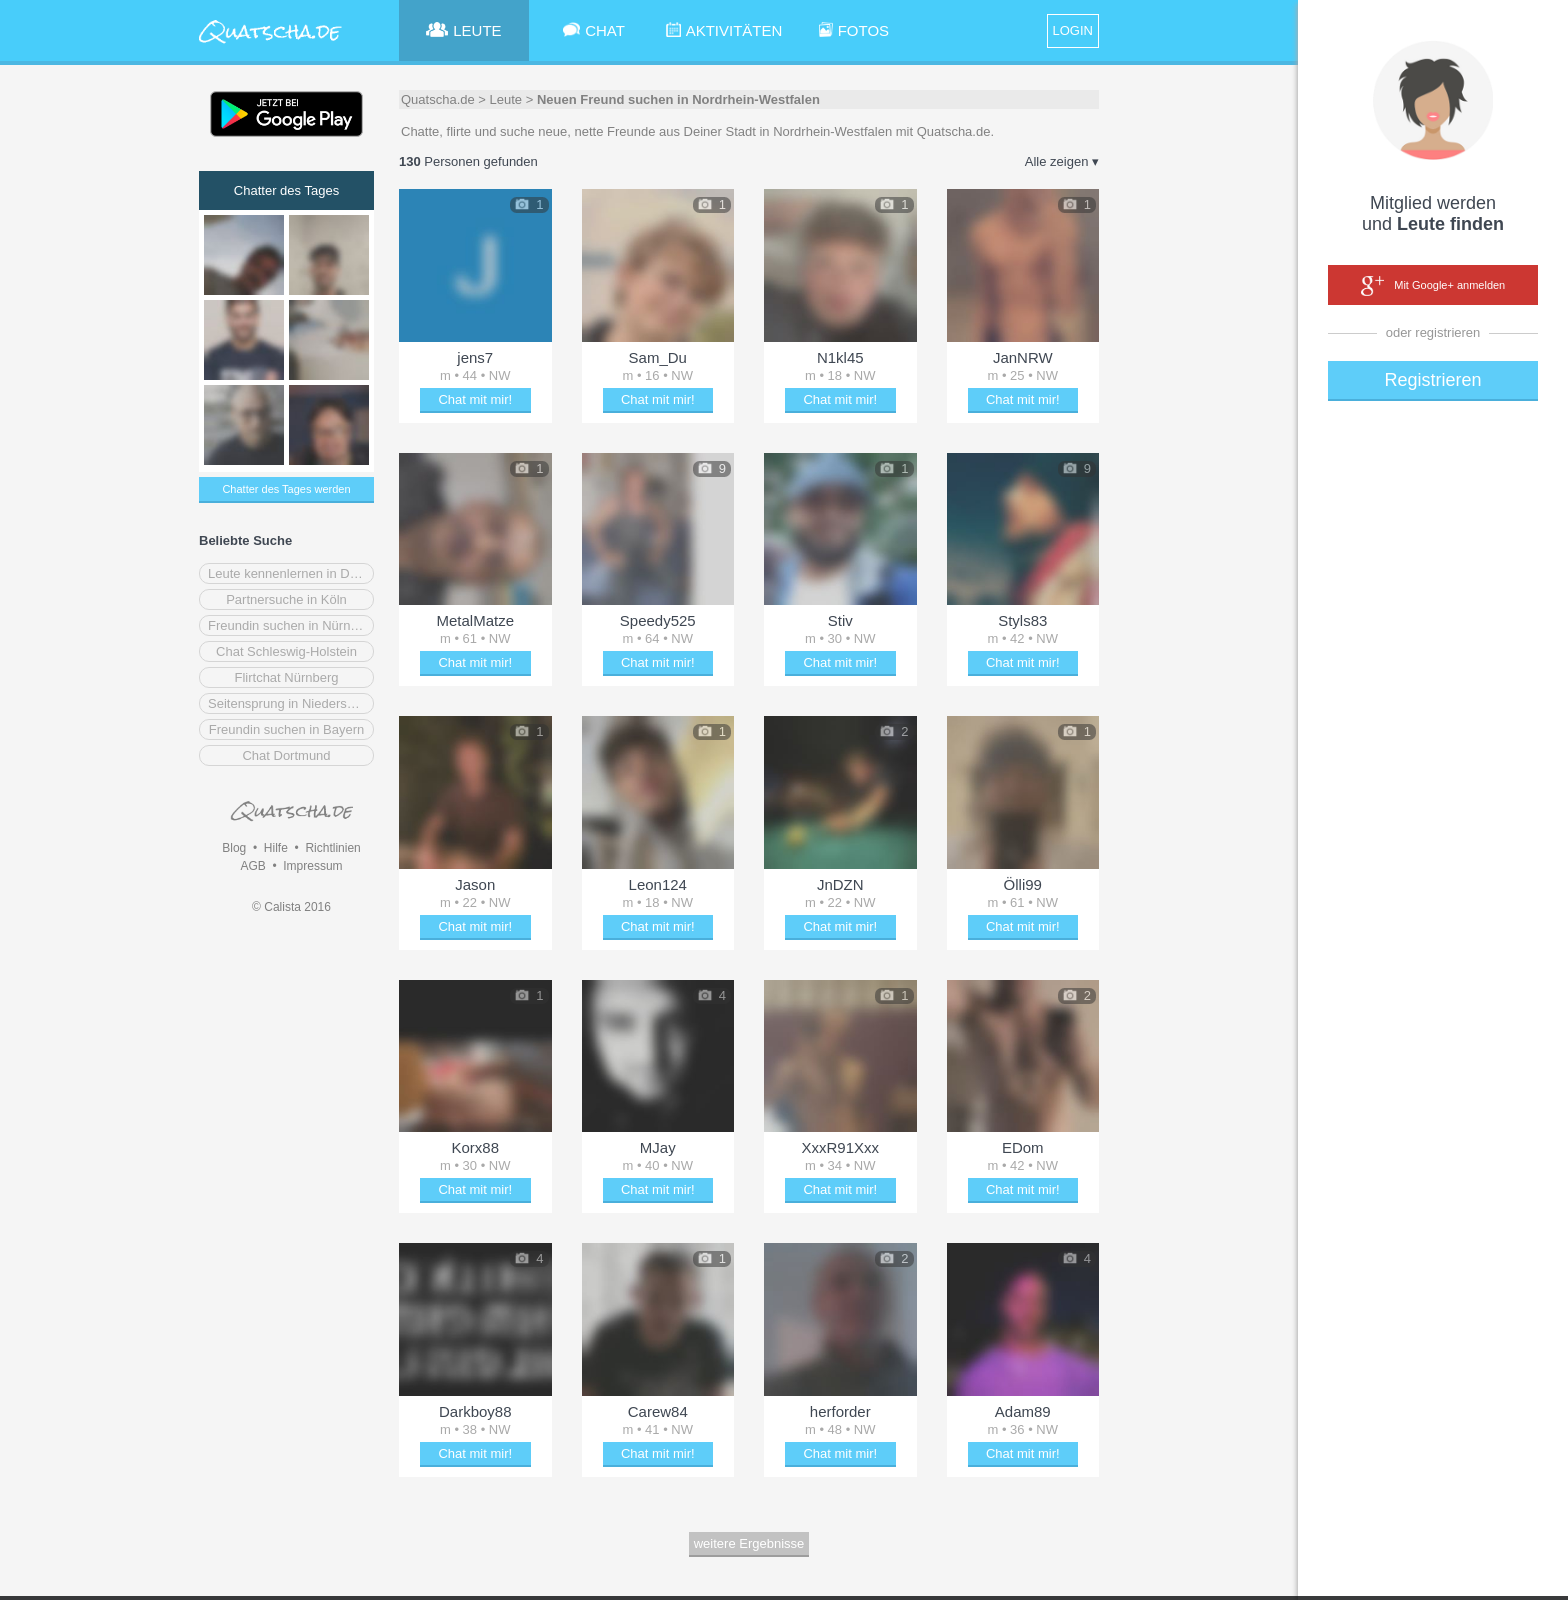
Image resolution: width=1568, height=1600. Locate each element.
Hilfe (276, 848)
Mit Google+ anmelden (1433, 286)
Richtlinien (332, 848)
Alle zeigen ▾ (1062, 161)
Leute (506, 99)
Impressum (312, 866)
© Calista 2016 (291, 907)
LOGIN (1073, 30)
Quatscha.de (438, 99)
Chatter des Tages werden (286, 489)
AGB (252, 866)
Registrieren (1432, 380)
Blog (234, 848)
